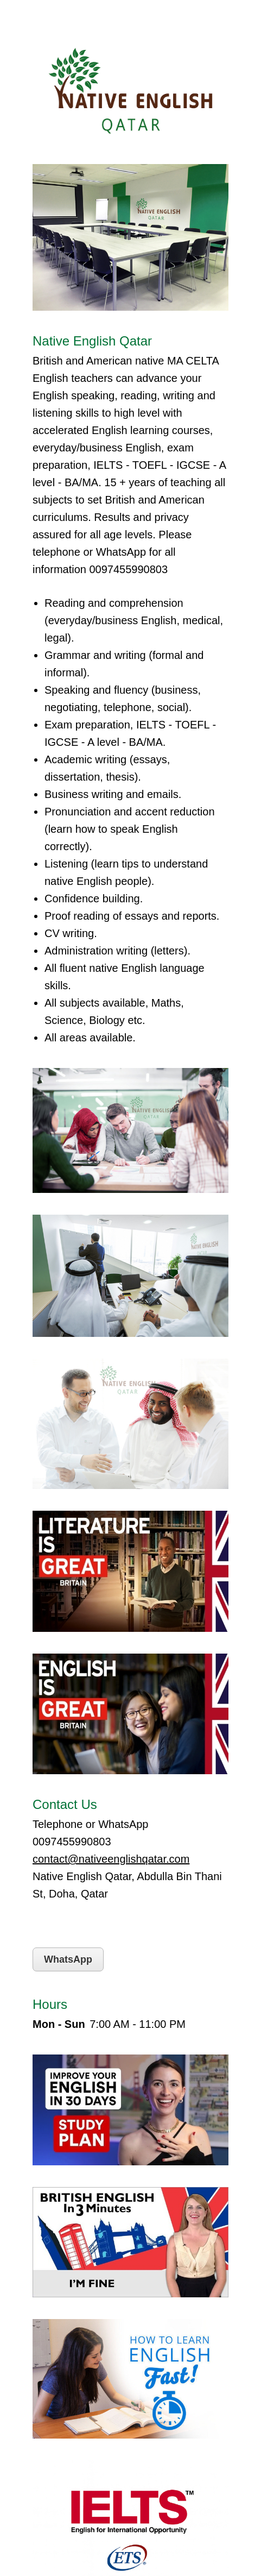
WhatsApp (68, 1959)
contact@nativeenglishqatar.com (111, 1859)
